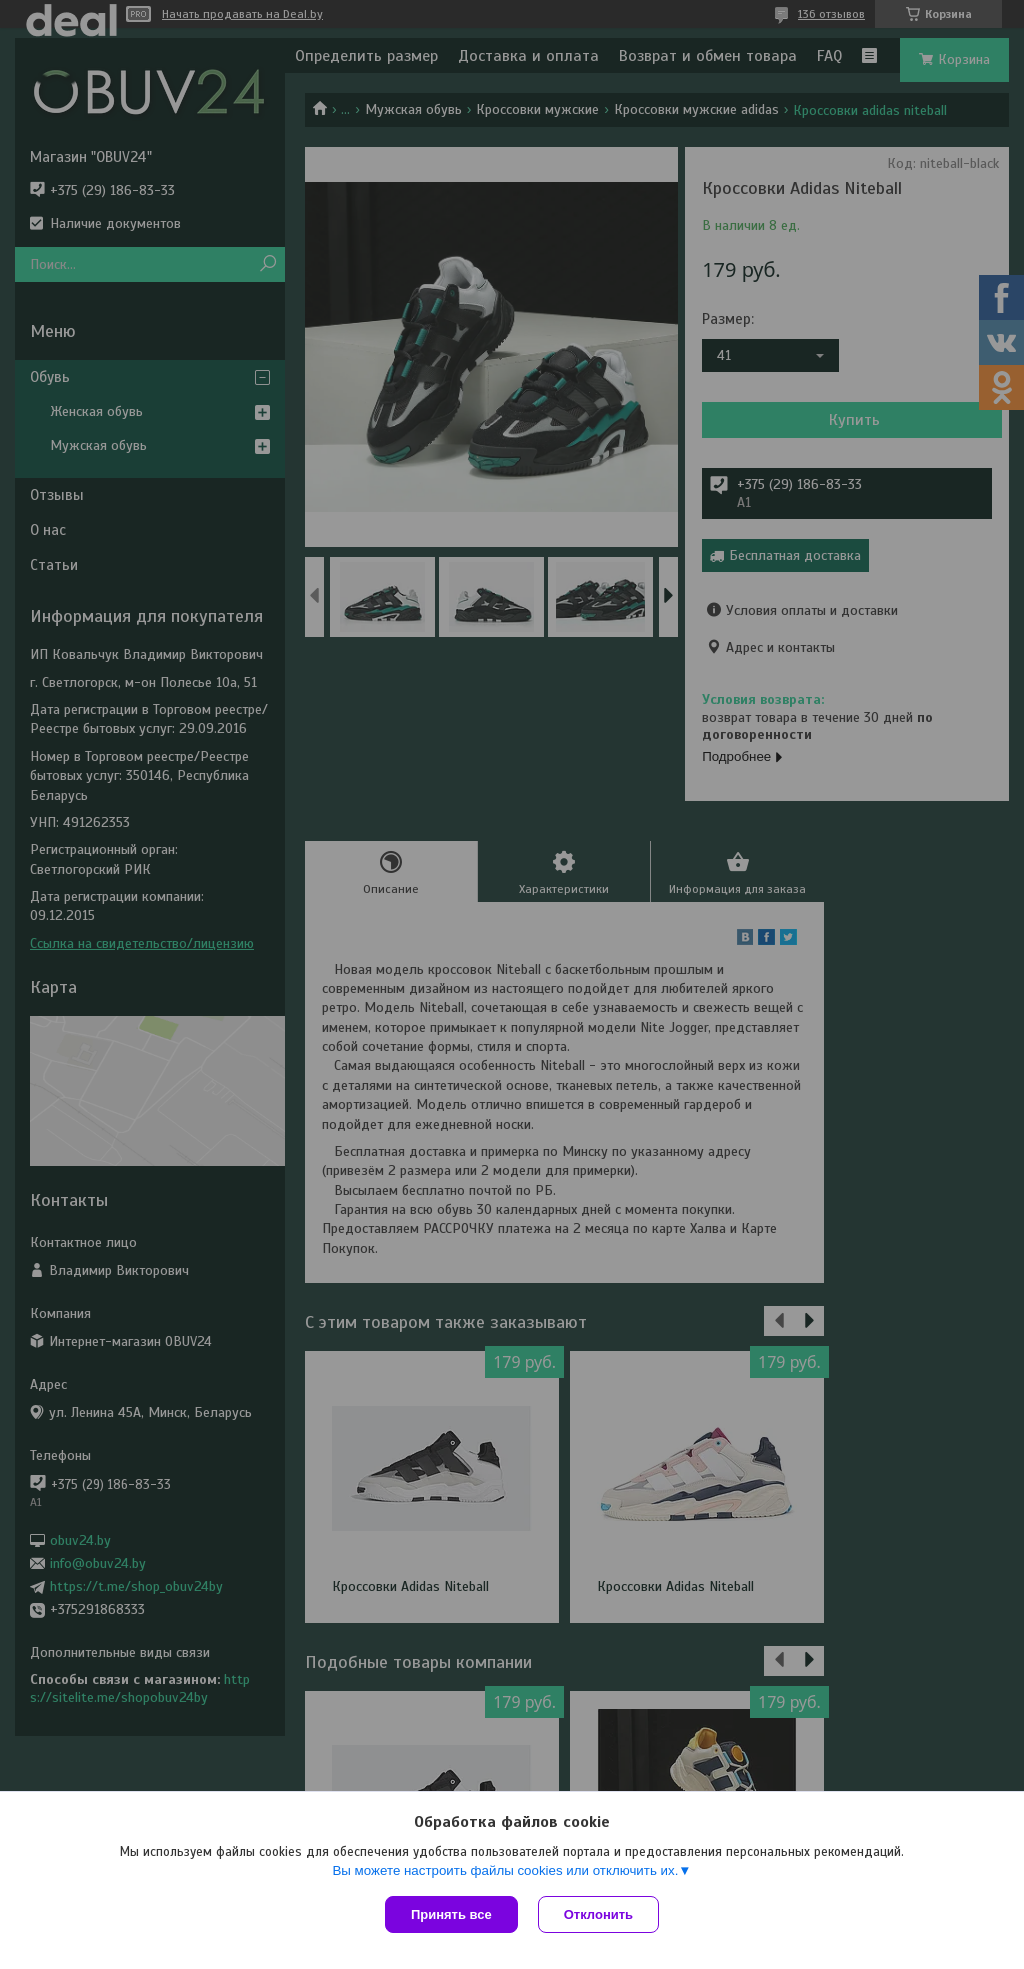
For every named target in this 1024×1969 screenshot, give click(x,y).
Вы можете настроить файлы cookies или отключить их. (505, 1870)
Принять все (451, 1914)
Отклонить (598, 1914)
